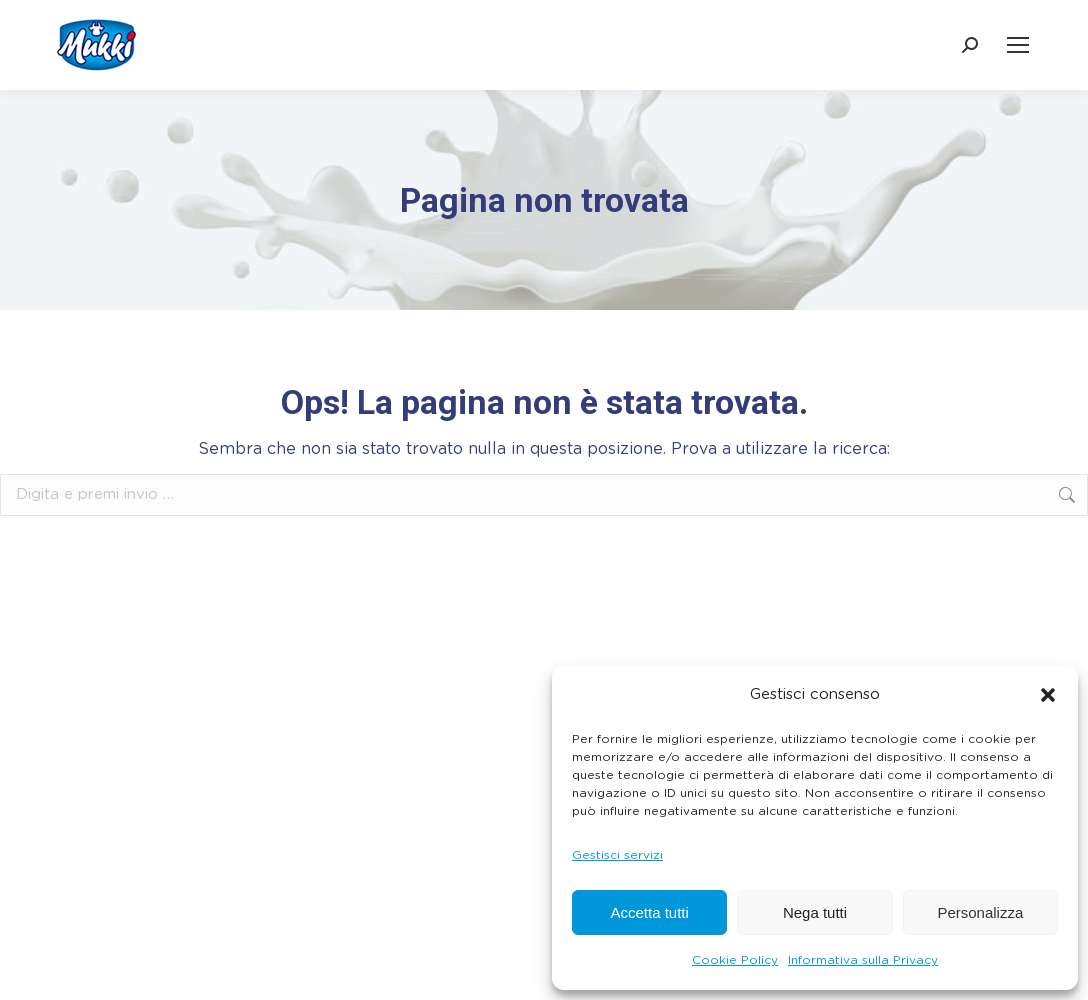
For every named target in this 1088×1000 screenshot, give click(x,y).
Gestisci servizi (617, 855)
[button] (1048, 695)
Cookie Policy (735, 960)
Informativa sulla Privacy (863, 960)
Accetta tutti (649, 912)
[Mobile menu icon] (1018, 45)
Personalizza (980, 912)
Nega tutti (815, 912)
